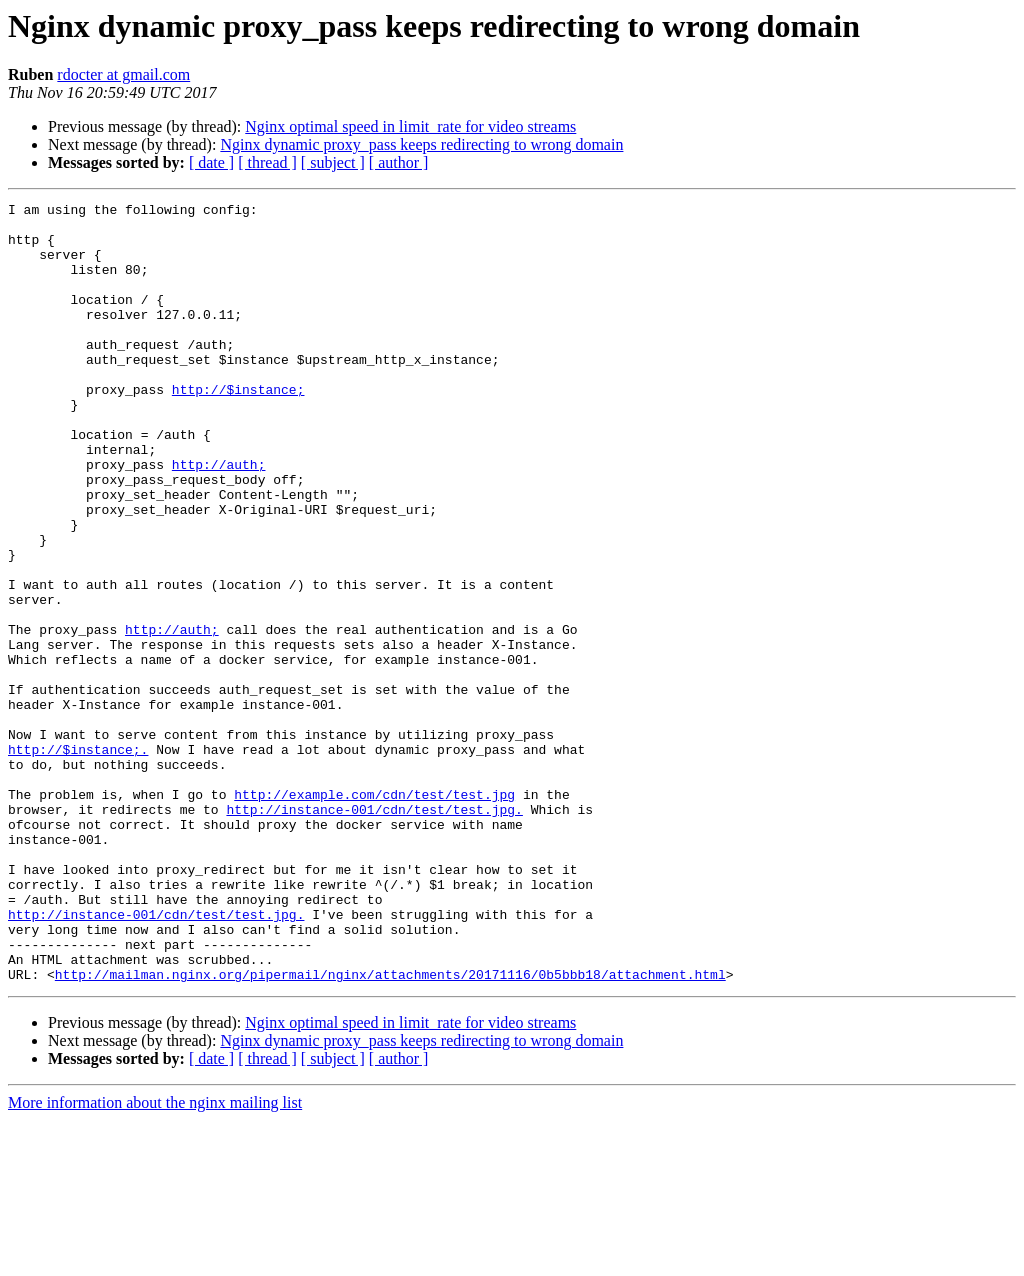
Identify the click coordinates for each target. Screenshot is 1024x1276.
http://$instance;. (78, 860)
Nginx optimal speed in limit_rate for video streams (410, 126)
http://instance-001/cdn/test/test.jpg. (374, 932)
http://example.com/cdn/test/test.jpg (374, 914)
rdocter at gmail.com (123, 74)
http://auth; (219, 518)
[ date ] (211, 162)
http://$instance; (238, 428)
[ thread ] (267, 162)
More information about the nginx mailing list (155, 1258)
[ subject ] (333, 162)
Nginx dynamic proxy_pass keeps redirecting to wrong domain (421, 144)
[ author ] (399, 162)
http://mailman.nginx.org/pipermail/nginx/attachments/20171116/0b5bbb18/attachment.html (390, 1130)
